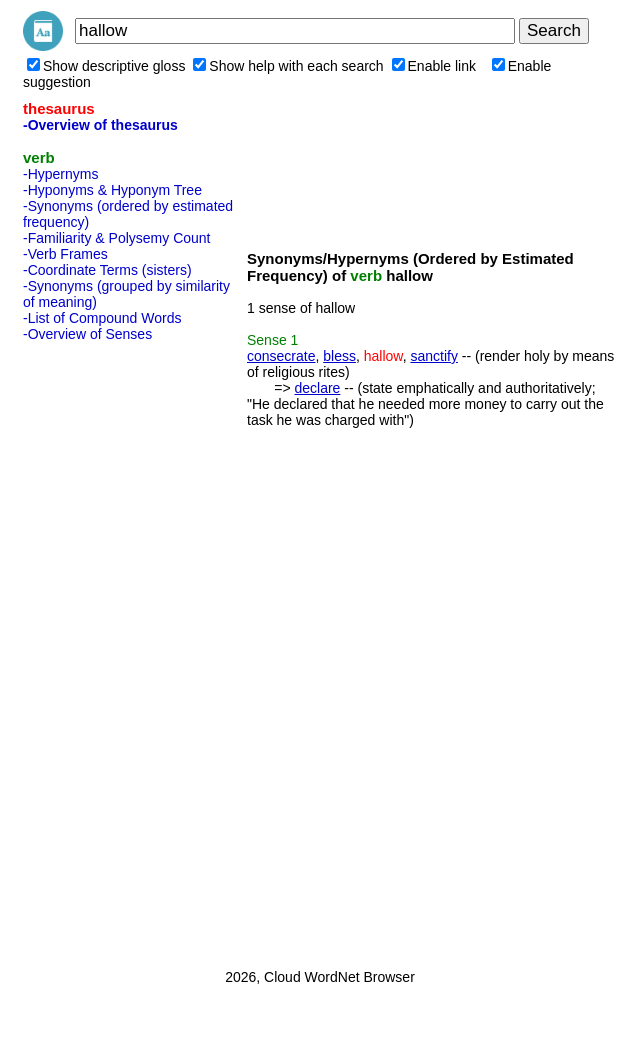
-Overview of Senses (87, 334)
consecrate (281, 356)
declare (317, 388)
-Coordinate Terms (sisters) (107, 270)
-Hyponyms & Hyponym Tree (112, 190)
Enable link (434, 66)
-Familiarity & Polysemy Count (117, 238)
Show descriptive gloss (106, 66)
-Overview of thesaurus (100, 125)
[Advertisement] (103, 649)
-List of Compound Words (102, 318)
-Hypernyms (60, 174)
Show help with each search (288, 66)
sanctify (433, 356)
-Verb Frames (65, 254)
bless (339, 356)
